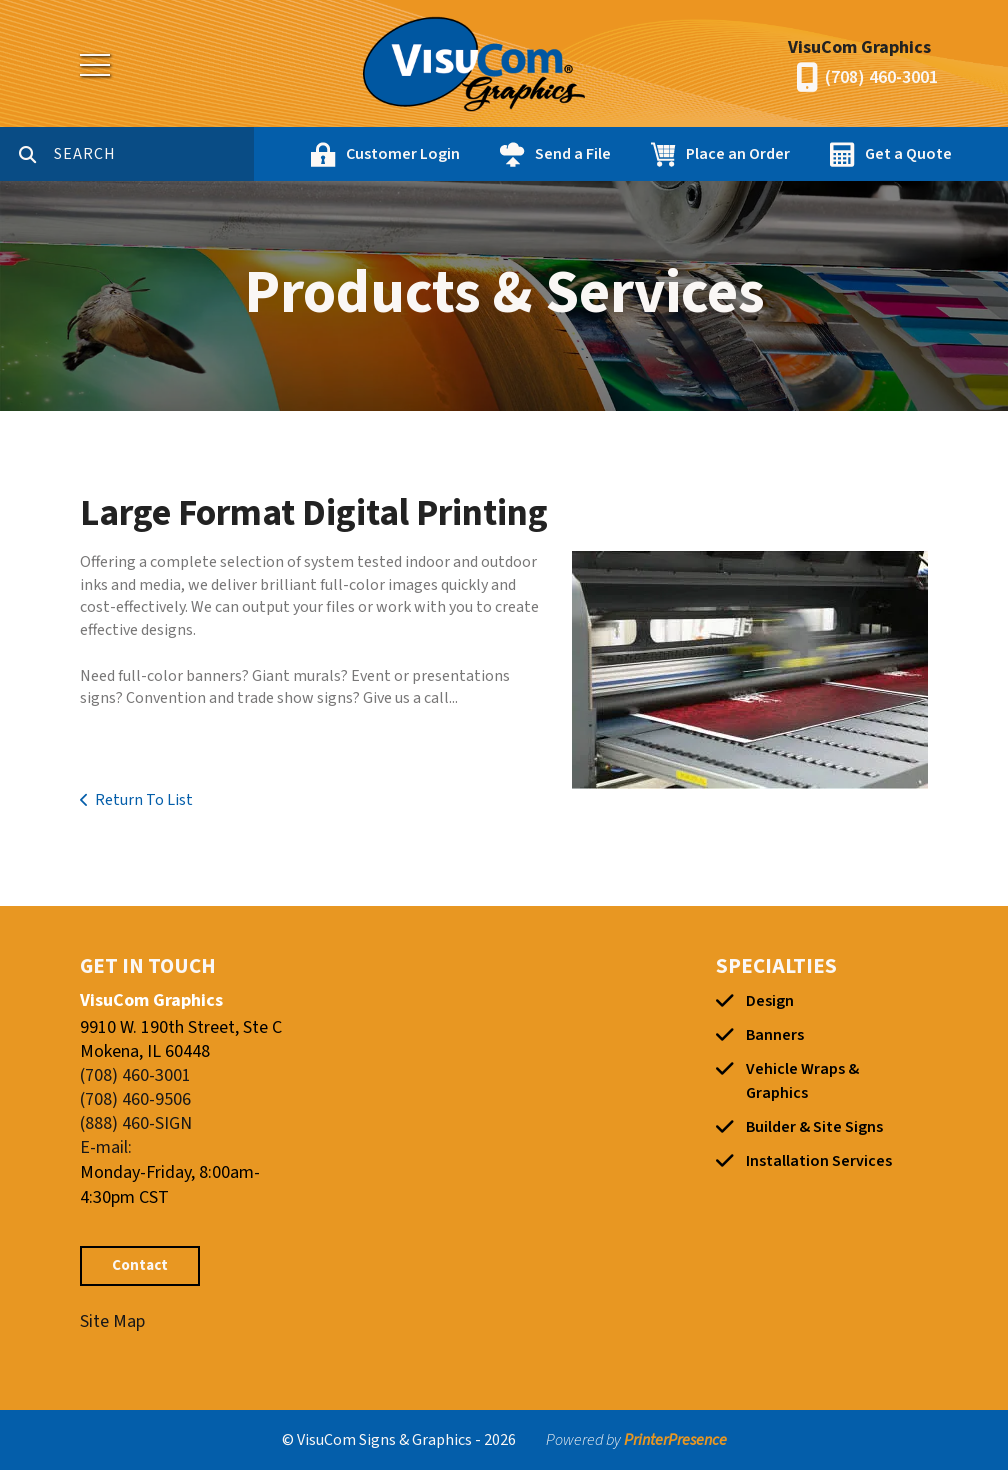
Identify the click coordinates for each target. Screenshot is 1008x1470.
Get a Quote (908, 154)
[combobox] (154, 154)
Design (770, 1001)
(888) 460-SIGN (136, 1123)
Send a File (573, 154)
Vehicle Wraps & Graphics (802, 1081)
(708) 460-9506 (135, 1099)
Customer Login (403, 154)
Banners (775, 1035)
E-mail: (106, 1147)
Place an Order (738, 154)
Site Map (112, 1321)
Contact (140, 1265)
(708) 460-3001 (881, 77)
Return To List (144, 800)
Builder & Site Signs (814, 1127)
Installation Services (819, 1161)
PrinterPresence (675, 1440)
